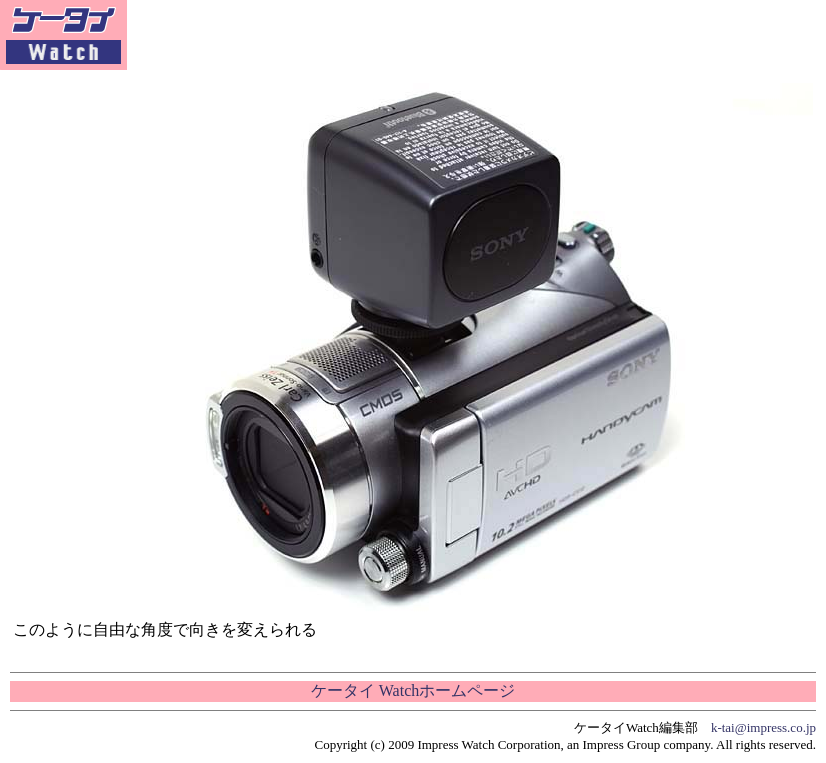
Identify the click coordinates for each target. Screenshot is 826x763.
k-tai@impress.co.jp (763, 727)
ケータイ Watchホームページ (413, 690)
